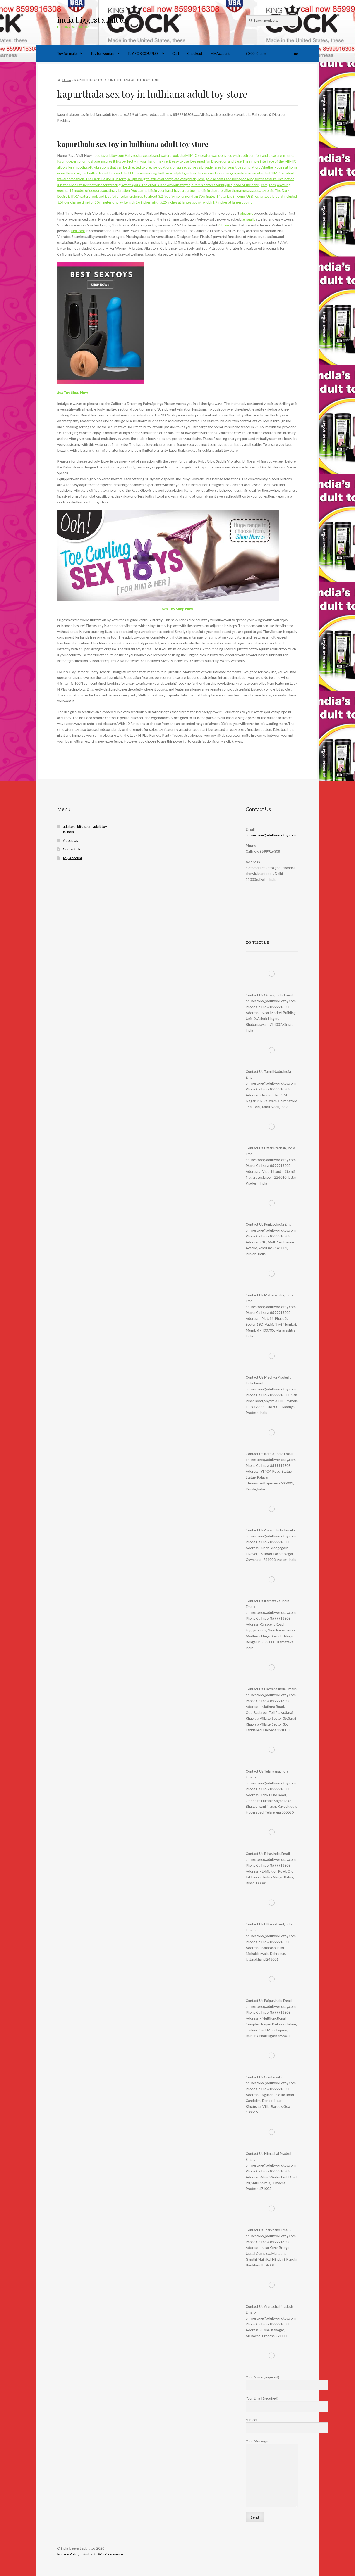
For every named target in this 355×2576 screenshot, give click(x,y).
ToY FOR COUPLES (142, 53)
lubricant (78, 230)
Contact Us (72, 849)
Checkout (194, 53)
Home (66, 80)
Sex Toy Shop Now (72, 392)
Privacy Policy (68, 2554)
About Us (70, 840)
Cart (175, 53)
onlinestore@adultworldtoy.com (271, 835)
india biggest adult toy (93, 19)
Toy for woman (102, 53)
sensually (248, 219)
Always (224, 225)
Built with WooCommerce (102, 2554)
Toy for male (67, 53)
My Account (220, 53)
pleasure (246, 213)
